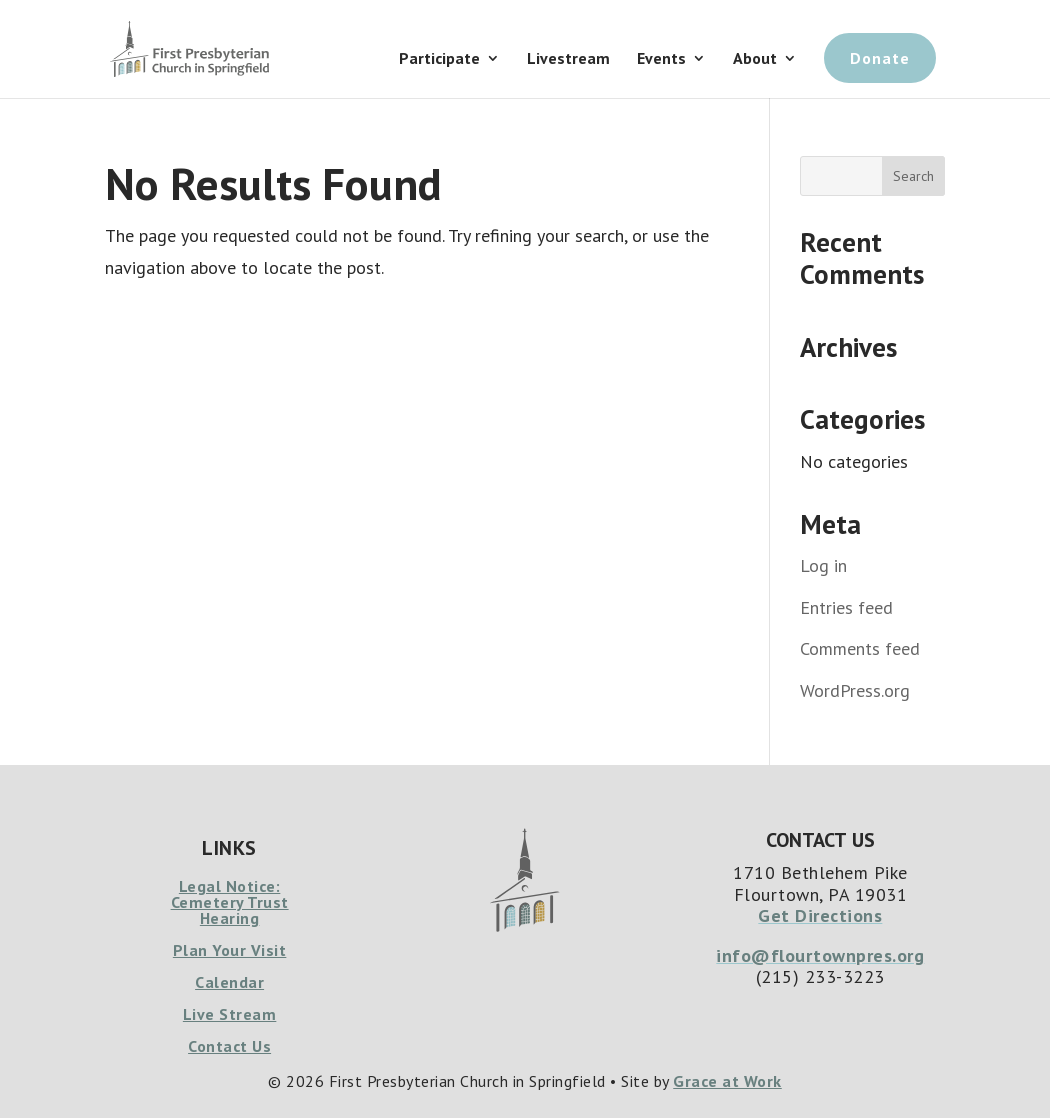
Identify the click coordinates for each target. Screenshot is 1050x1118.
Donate (880, 58)
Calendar (229, 982)
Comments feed (860, 648)
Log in (823, 565)
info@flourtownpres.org (820, 955)
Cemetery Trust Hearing (230, 910)
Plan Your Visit (230, 950)
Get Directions (820, 915)
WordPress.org (855, 690)
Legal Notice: (230, 886)
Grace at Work (727, 1081)
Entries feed (846, 607)
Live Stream (230, 1014)
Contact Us (229, 1046)
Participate (439, 59)
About (755, 59)
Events (661, 59)
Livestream (568, 59)
